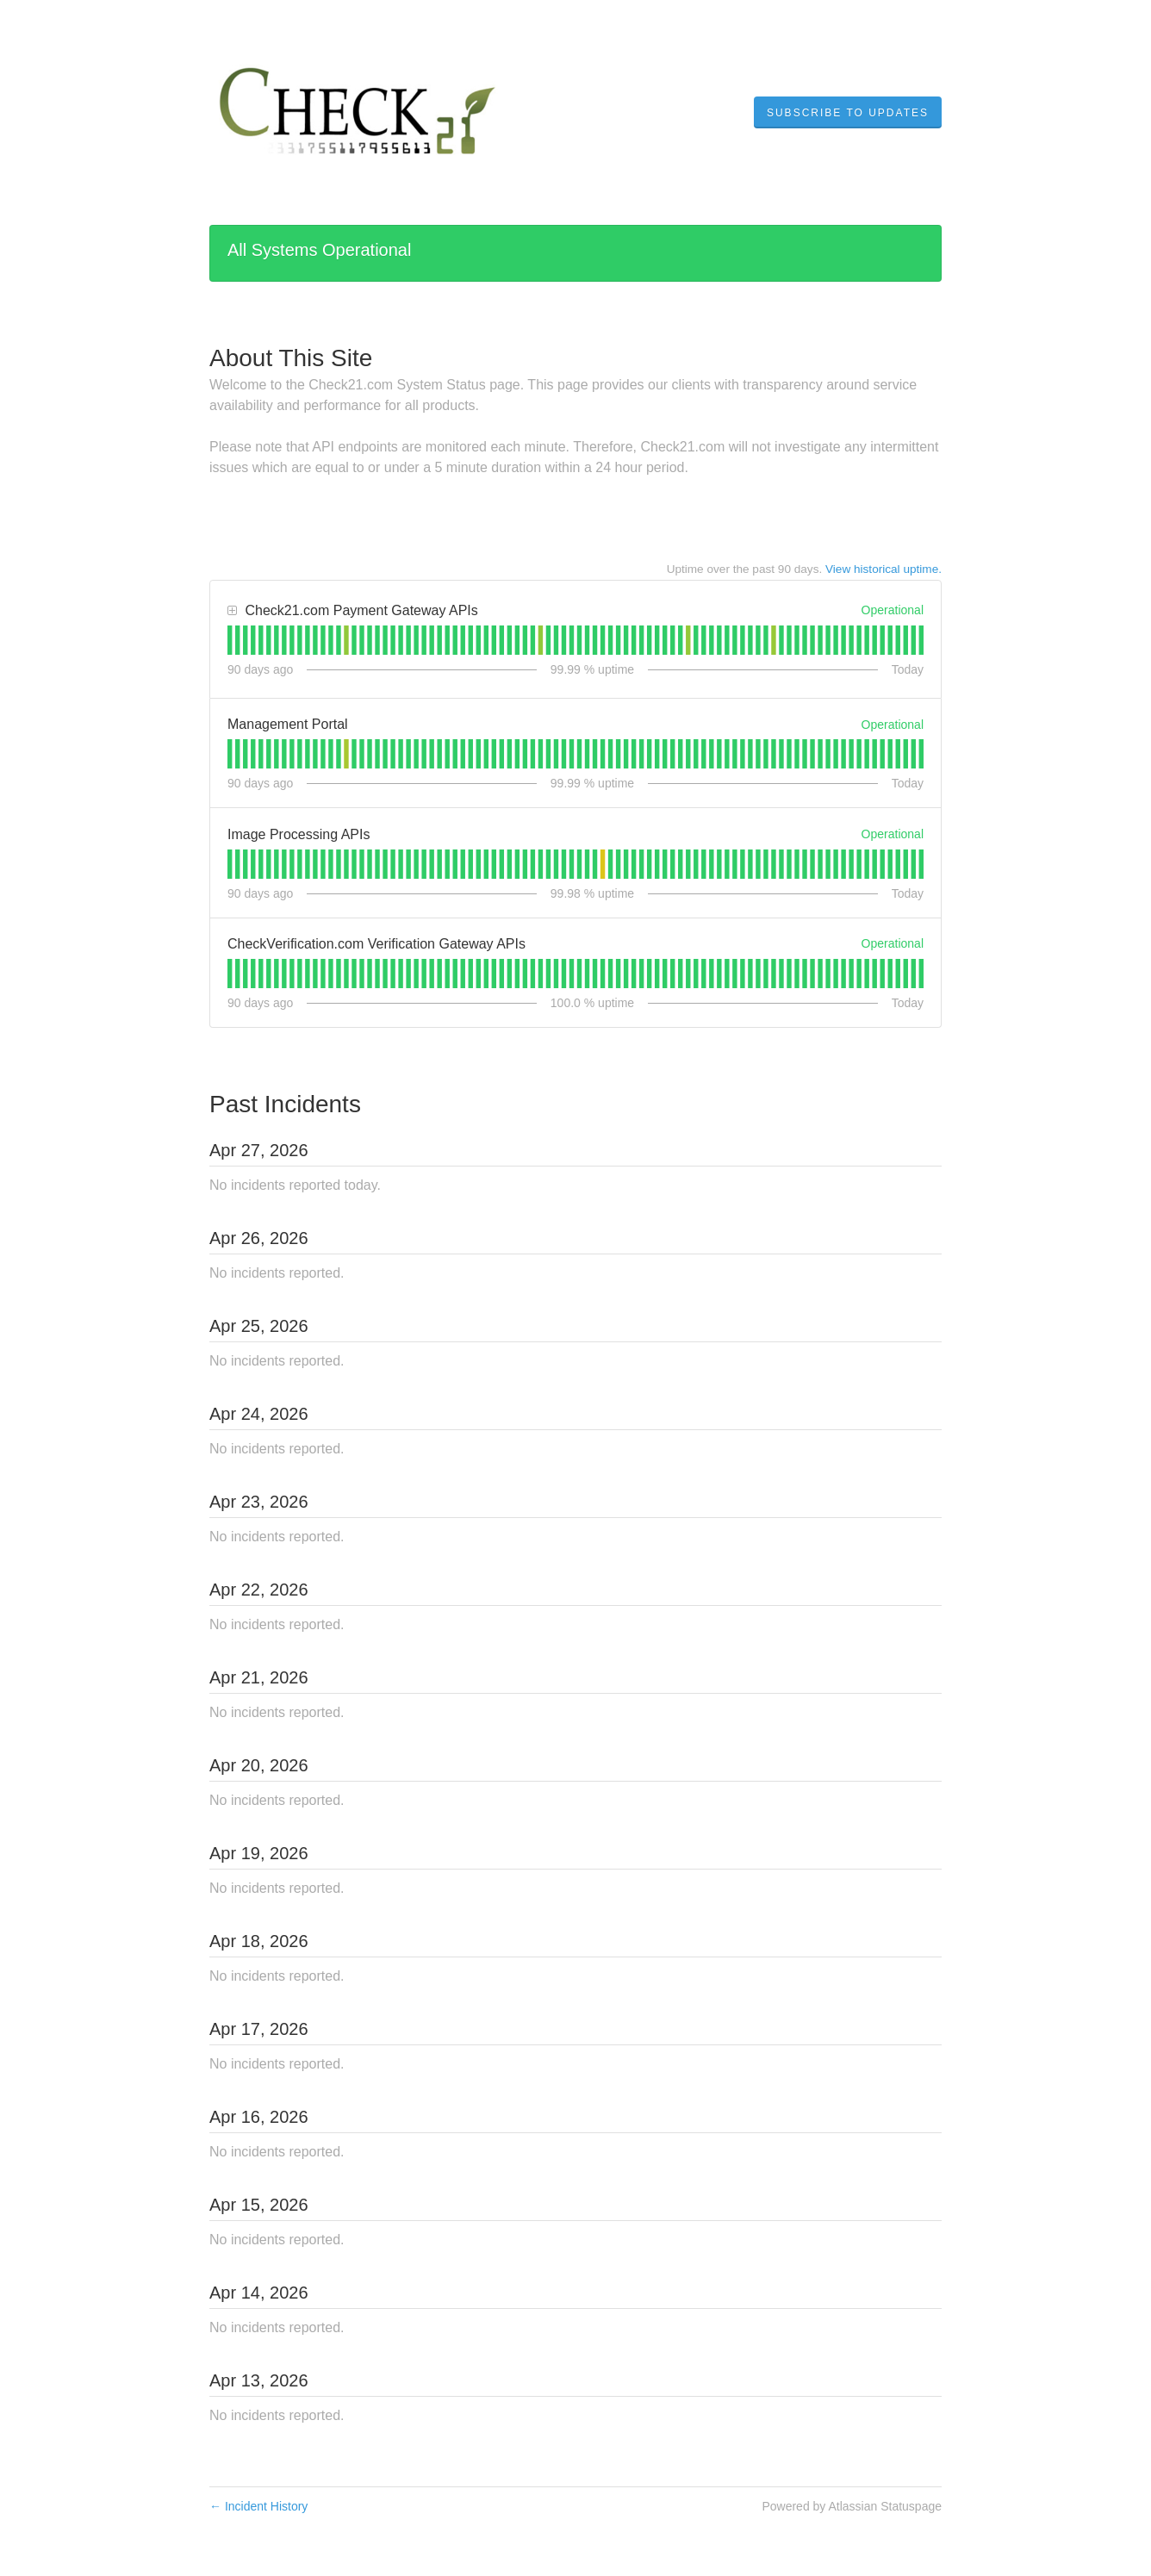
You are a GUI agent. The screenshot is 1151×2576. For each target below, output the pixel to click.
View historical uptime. (883, 569)
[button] (848, 112)
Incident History (258, 2506)
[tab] (229, 640)
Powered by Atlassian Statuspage (852, 2506)
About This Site (290, 358)
